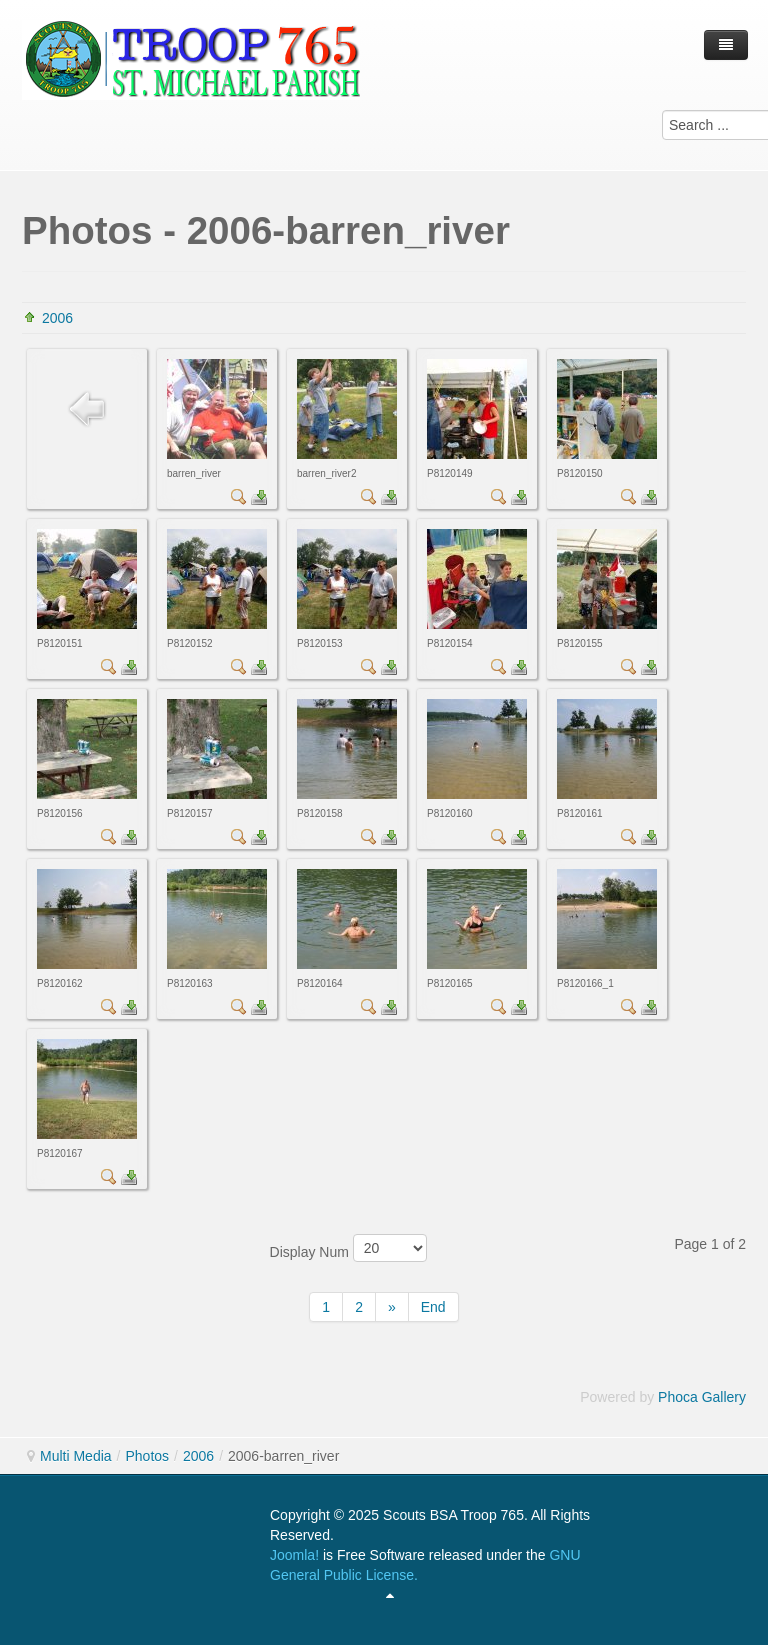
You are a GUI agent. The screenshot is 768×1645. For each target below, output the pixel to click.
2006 (57, 318)
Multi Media (76, 1456)
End (433, 1307)
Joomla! (294, 1555)
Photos (147, 1456)
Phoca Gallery (702, 1397)
